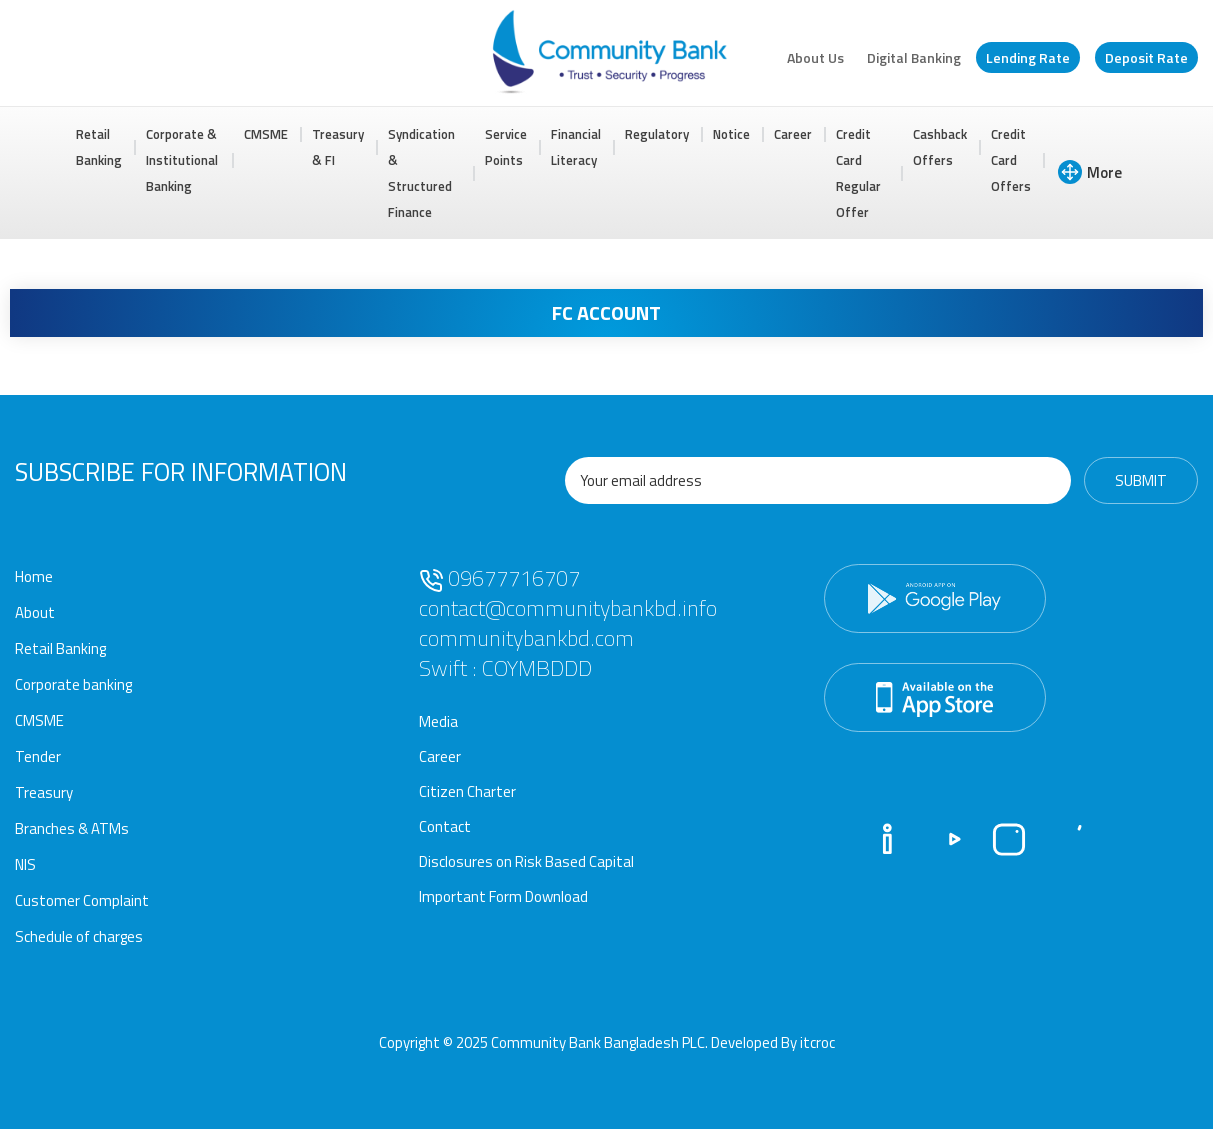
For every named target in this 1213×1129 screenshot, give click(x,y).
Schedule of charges (79, 936)
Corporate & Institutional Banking (182, 160)
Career (793, 134)
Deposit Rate (1146, 57)
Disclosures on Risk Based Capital (526, 861)
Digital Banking (914, 57)
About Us (815, 57)
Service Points (506, 147)
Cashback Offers (940, 147)
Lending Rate (1028, 57)
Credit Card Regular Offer (858, 173)
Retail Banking (99, 147)
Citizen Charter (467, 791)
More (1090, 172)
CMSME (266, 134)
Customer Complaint (82, 900)
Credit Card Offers (1011, 160)
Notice (731, 134)
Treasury (44, 792)
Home (34, 576)
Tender (38, 756)
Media (438, 721)
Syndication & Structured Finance (421, 173)
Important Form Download (503, 896)
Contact (445, 826)
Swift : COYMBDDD (505, 668)
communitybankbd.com (526, 638)
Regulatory (657, 134)
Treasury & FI (338, 147)
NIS (25, 864)
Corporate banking (73, 684)
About (35, 612)
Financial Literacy (576, 147)
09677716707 (499, 578)
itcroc (817, 1042)
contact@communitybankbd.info (568, 608)
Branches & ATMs (72, 828)
